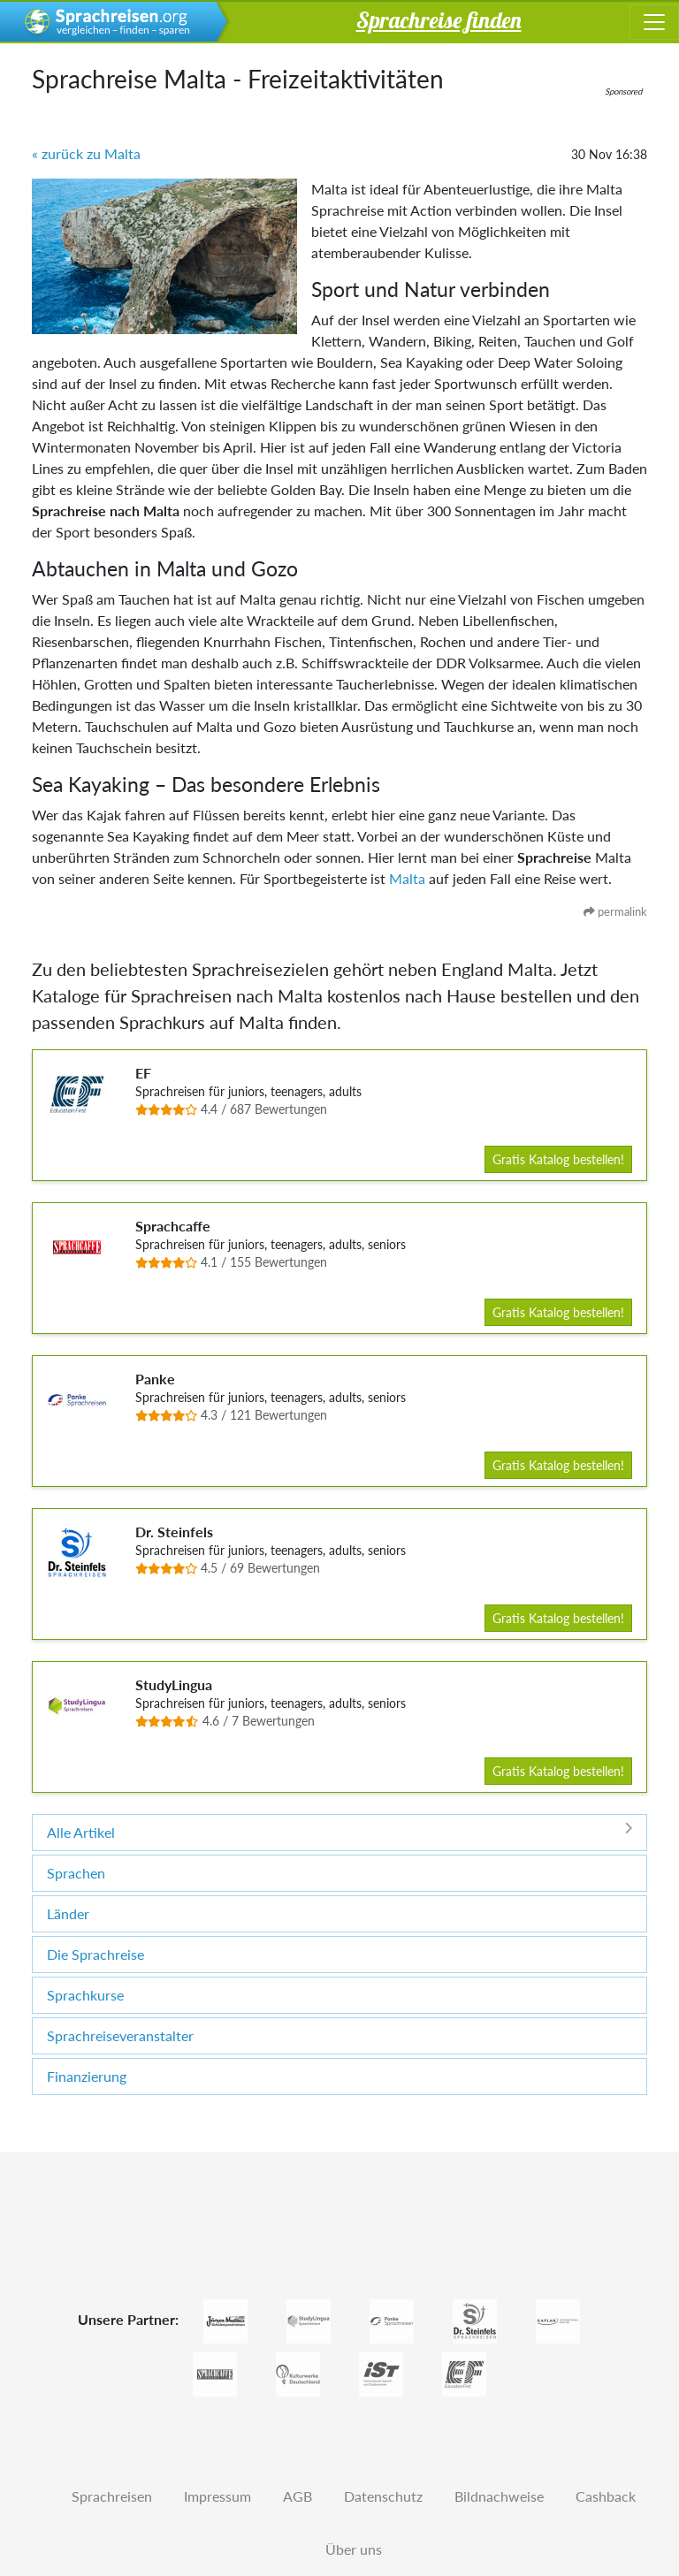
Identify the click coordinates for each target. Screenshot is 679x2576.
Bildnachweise (499, 2496)
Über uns (353, 2549)
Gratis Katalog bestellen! (558, 1159)
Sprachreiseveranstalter (120, 2035)
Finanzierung (86, 2076)
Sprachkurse (85, 1994)
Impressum (217, 2496)
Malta (407, 878)
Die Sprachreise (95, 1954)
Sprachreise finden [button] (439, 19)
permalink (615, 911)
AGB (297, 2496)
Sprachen (76, 1872)
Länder (68, 1913)
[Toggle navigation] (654, 22)
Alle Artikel (339, 1831)
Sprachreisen (112, 2496)
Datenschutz (383, 2496)
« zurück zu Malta (86, 153)
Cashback (606, 2496)
